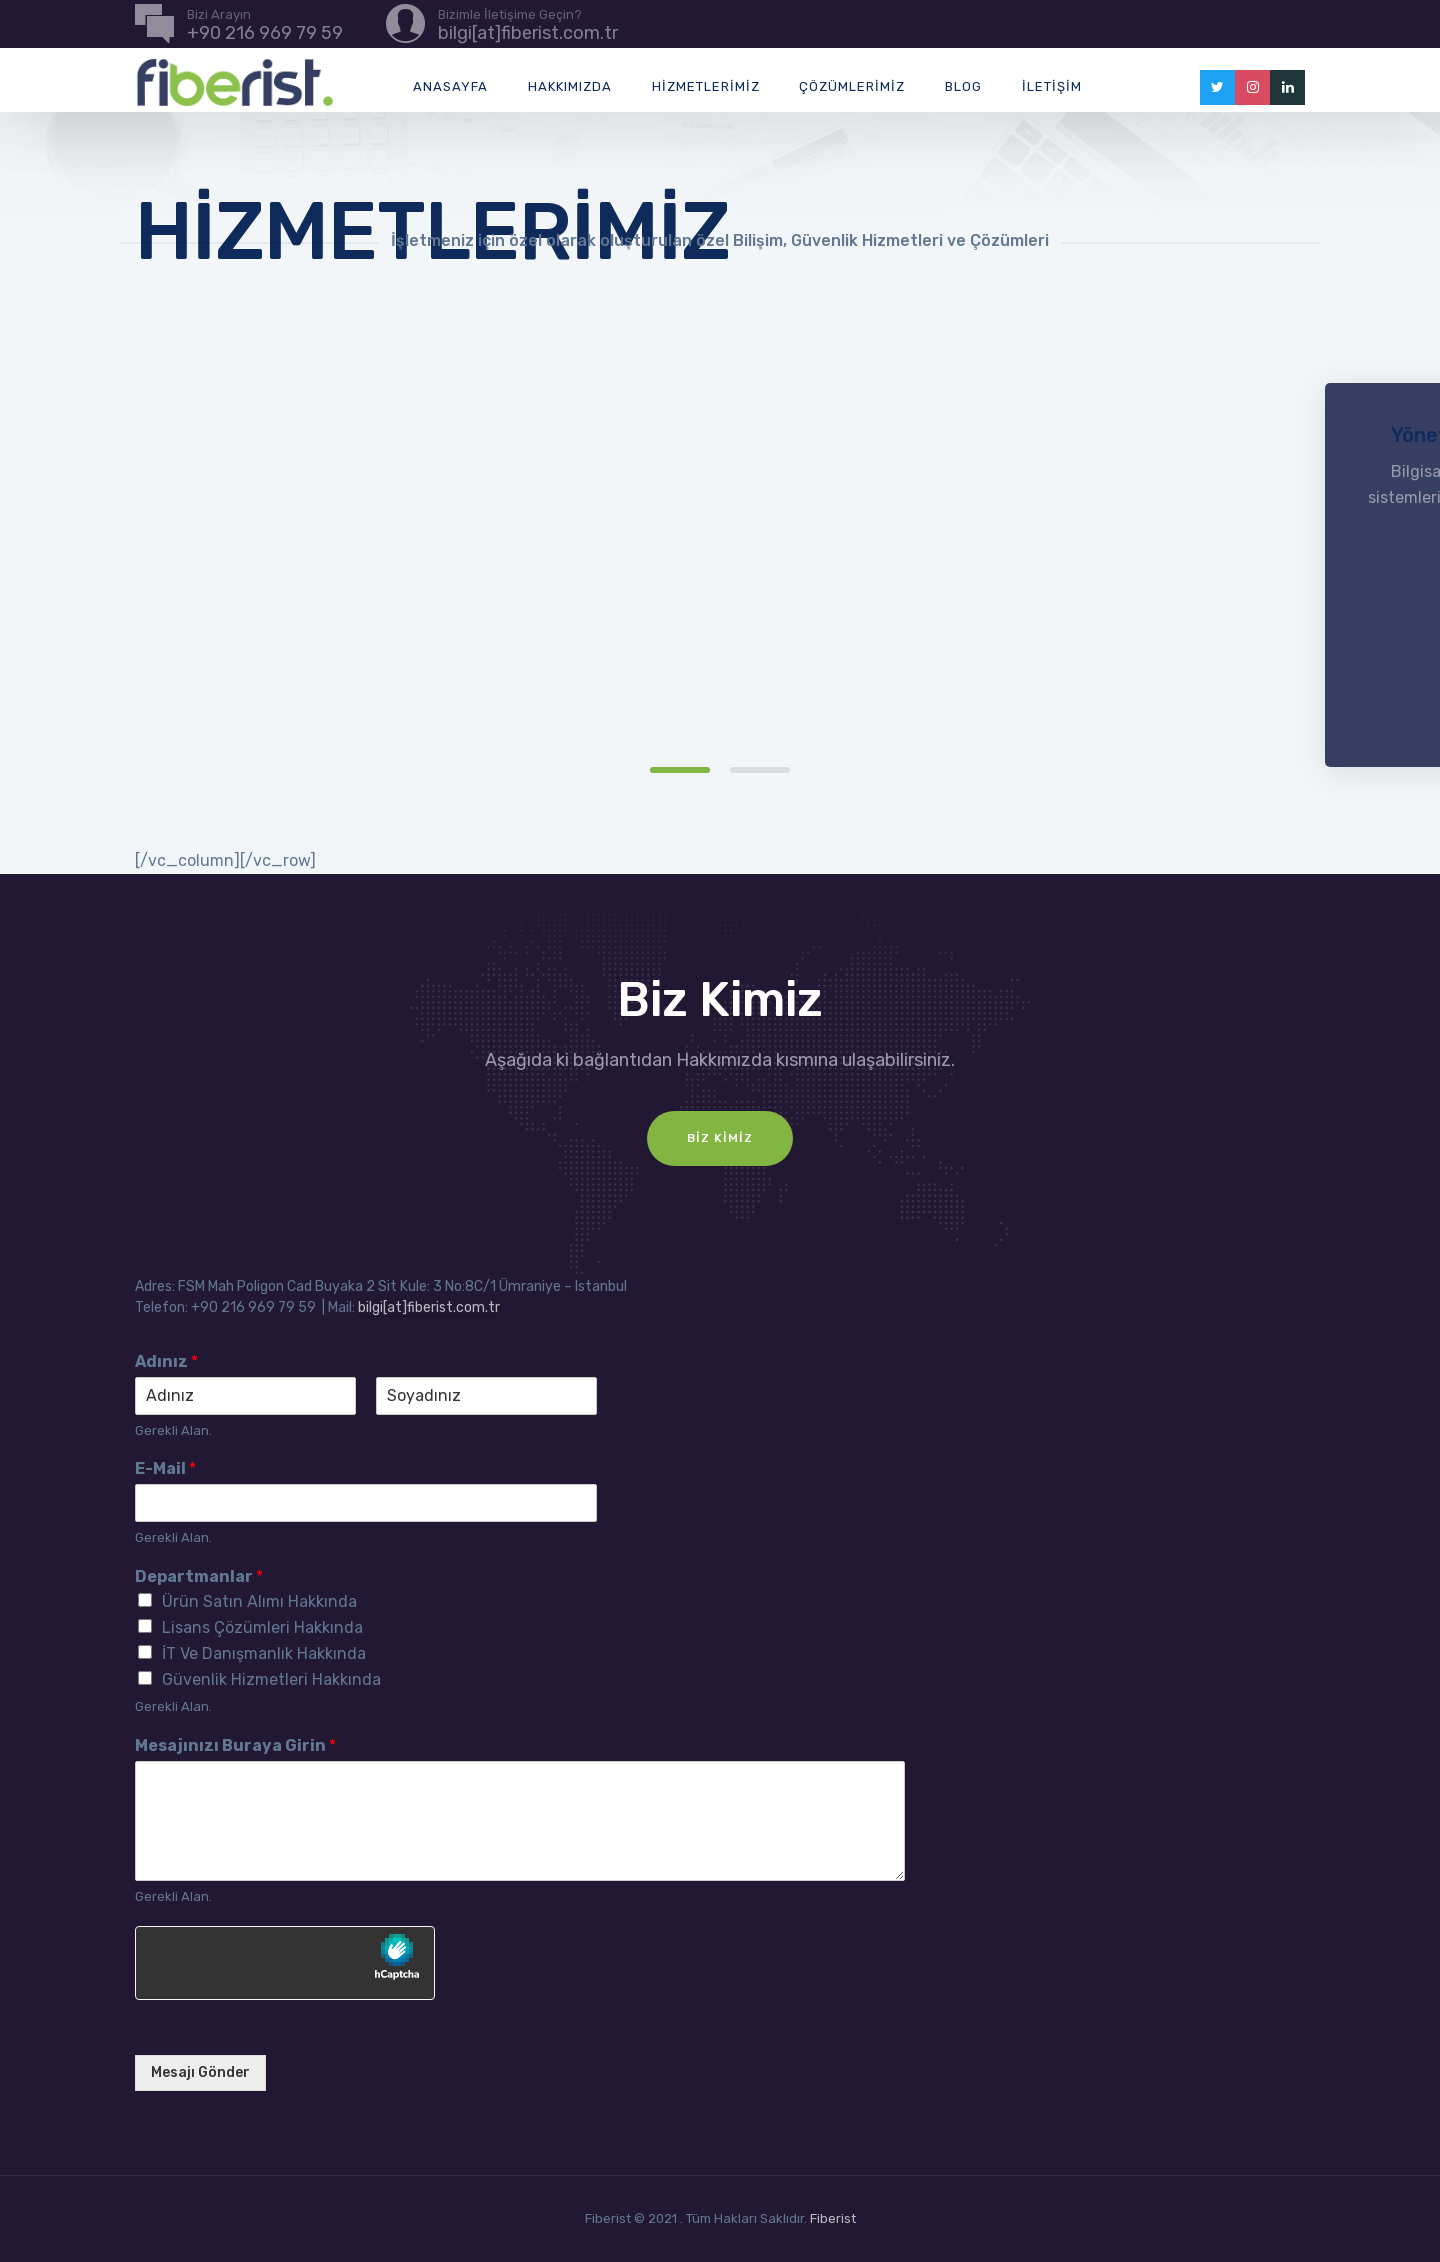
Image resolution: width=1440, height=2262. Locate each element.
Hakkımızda (570, 86)
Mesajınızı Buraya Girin (235, 1745)
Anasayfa (450, 86)
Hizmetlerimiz (706, 86)
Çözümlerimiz (852, 86)
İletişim (1052, 86)
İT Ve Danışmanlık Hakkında (264, 1653)
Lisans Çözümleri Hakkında (262, 1627)
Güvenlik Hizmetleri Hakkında (271, 1679)
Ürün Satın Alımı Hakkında (259, 1601)
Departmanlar (199, 1576)
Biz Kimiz (720, 1138)
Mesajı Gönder (200, 2072)
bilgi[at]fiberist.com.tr (429, 1307)
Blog (963, 86)
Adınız (166, 1361)
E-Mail (165, 1468)
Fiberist (833, 2218)
